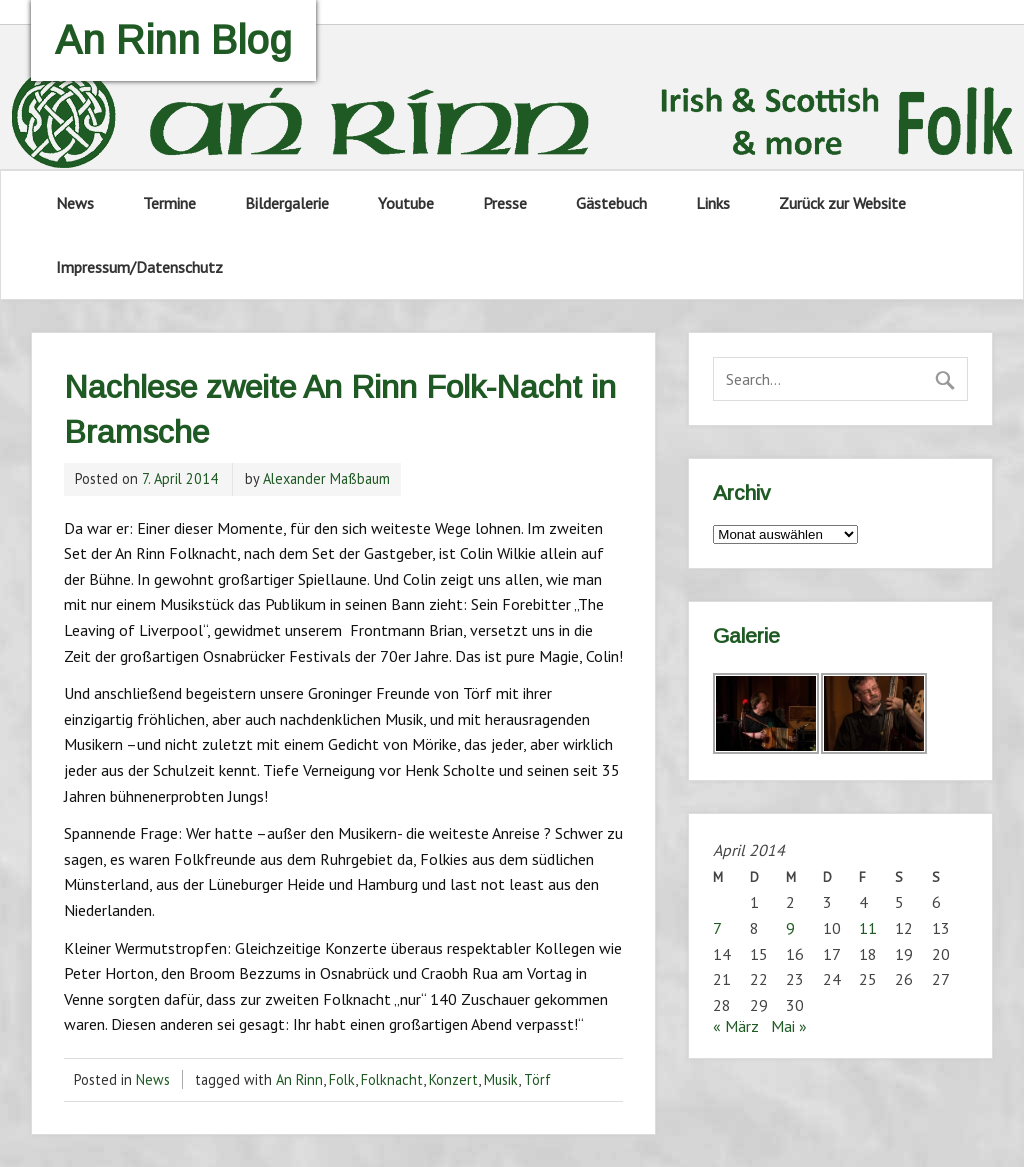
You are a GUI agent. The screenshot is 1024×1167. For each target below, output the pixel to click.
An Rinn (299, 1079)
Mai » (789, 1026)
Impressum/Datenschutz (139, 267)
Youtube (406, 203)
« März (736, 1026)
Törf (537, 1079)
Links (713, 203)
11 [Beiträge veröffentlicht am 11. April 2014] (868, 928)
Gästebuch (611, 203)
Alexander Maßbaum (326, 478)
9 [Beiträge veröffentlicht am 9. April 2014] (790, 928)
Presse (505, 203)
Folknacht (392, 1079)
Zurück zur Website (842, 203)
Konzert (453, 1079)
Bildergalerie (287, 203)
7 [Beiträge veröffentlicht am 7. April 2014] (717, 928)
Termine (169, 203)
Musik (501, 1079)
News (75, 203)
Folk (342, 1079)
